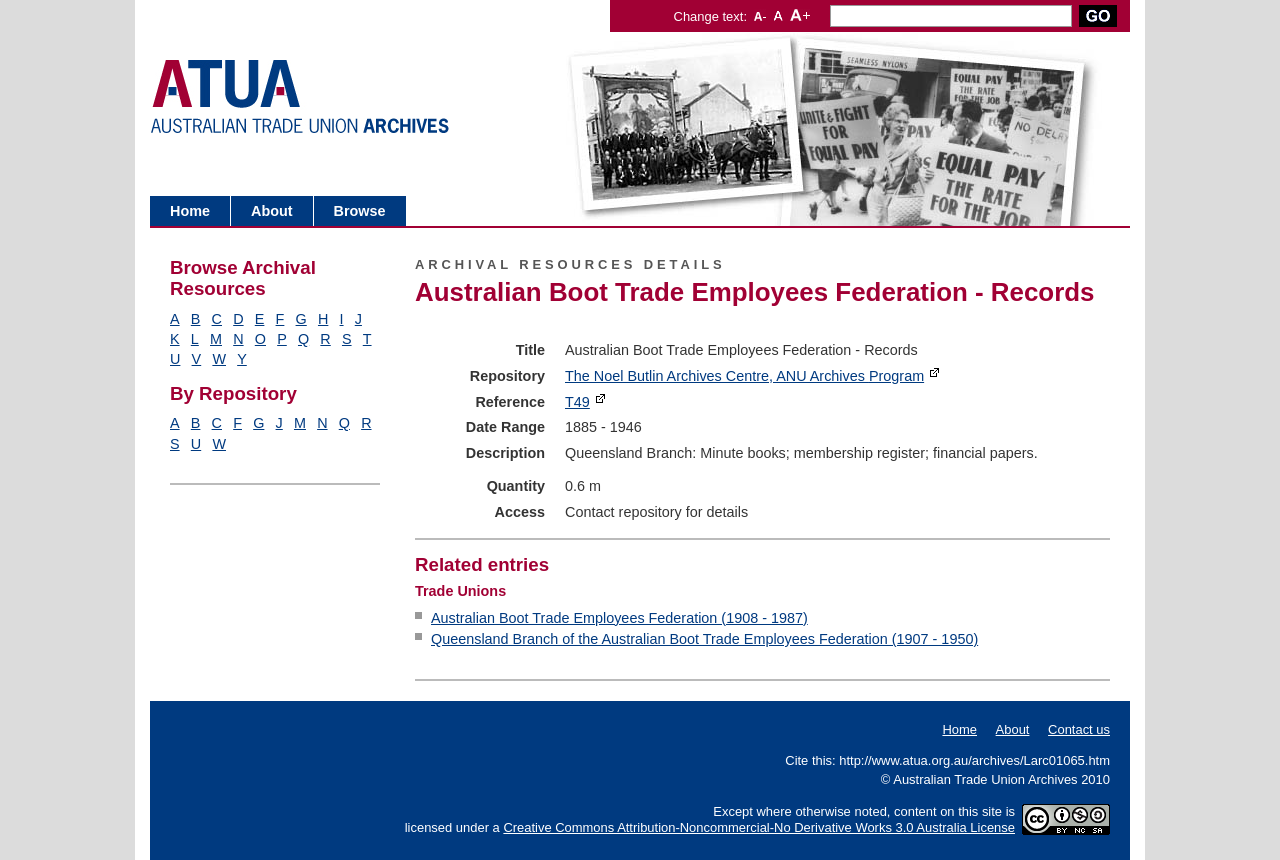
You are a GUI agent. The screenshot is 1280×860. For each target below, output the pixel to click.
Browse (360, 211)
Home (190, 211)
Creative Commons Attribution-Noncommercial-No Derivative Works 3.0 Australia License (759, 827)
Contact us (1079, 729)
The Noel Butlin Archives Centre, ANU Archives (744, 376)
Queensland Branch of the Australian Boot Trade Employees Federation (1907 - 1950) (704, 639)
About (272, 211)
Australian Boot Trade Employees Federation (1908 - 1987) (619, 618)
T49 (577, 402)
